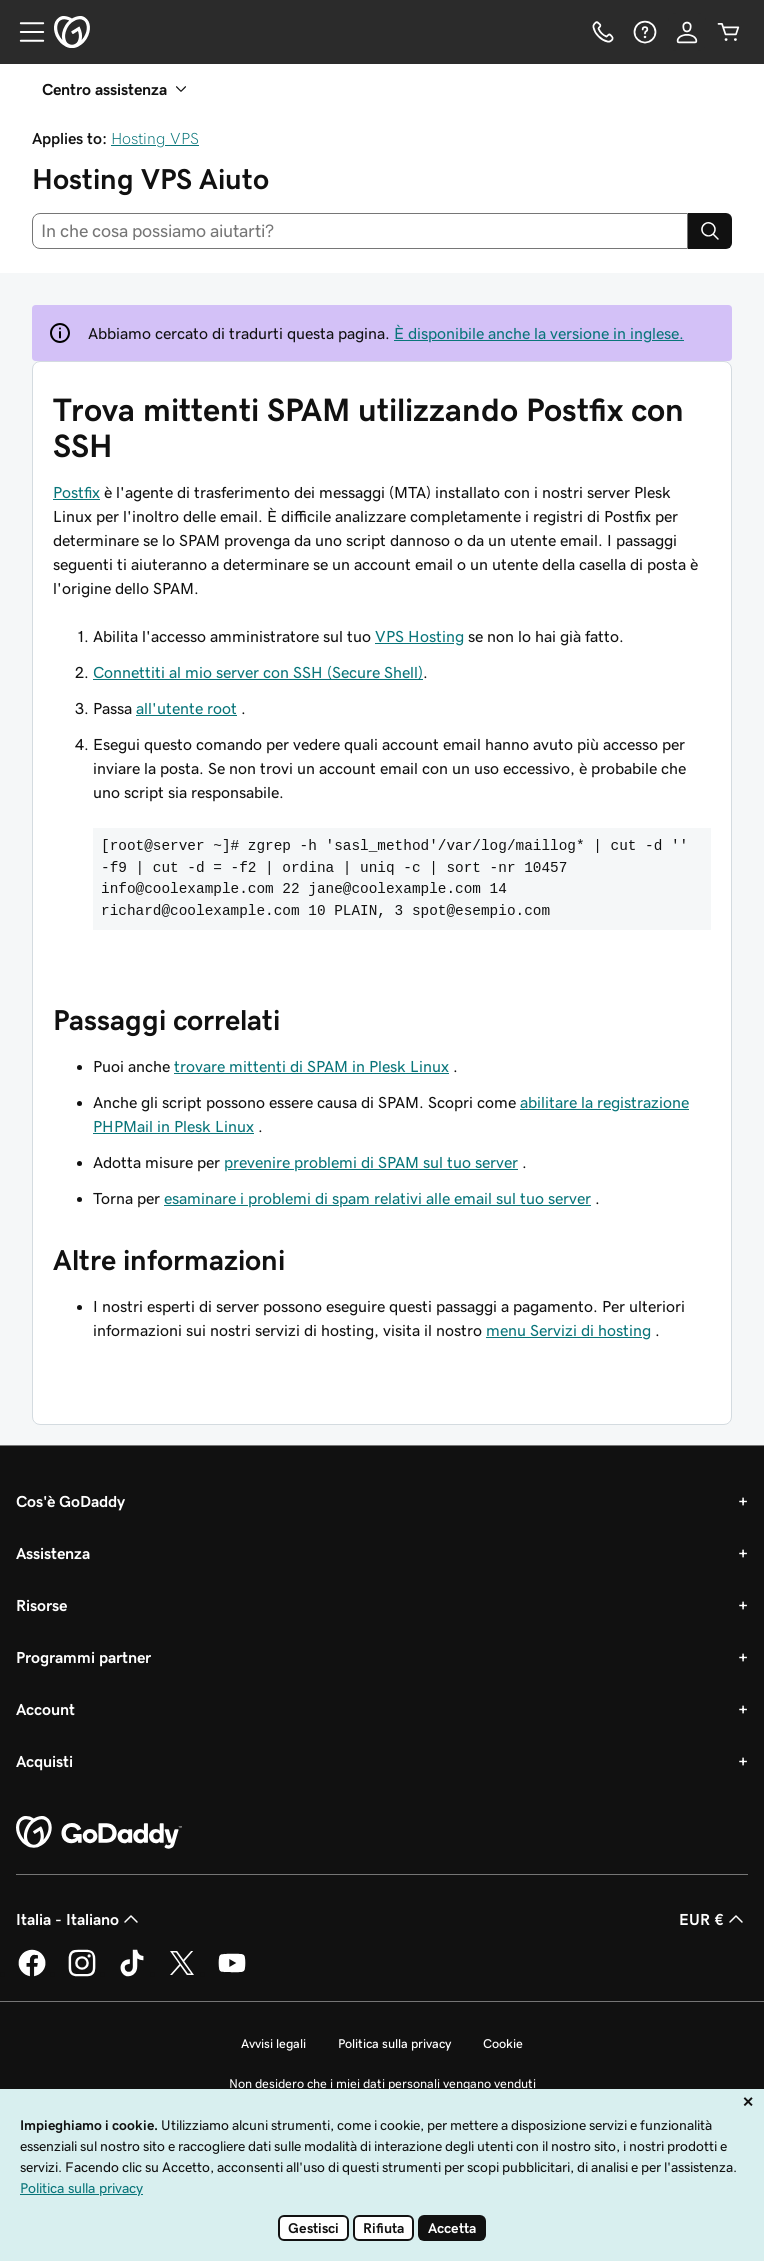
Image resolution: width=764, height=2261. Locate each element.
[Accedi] (687, 32)
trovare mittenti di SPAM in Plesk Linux (311, 1066)
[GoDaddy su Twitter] (182, 1973)
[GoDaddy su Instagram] (82, 1973)
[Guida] (645, 32)
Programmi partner (83, 1657)
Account (45, 1709)
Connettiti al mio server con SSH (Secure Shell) (258, 672)
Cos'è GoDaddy (70, 1501)
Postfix (76, 492)
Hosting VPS (155, 138)
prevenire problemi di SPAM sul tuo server (371, 1162)
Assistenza (53, 1553)
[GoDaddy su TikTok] (132, 1973)
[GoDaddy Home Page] (99, 1833)
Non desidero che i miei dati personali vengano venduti (382, 2083)
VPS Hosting (419, 636)
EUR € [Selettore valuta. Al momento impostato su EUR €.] (713, 1919)
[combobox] (360, 231)
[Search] (710, 231)
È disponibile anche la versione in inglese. (539, 333)
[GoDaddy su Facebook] (32, 1973)
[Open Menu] (24, 32)
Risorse (41, 1605)
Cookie (503, 2043)
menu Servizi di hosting (568, 1330)
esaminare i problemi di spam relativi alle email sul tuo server (377, 1198)
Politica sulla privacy (394, 2043)
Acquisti (44, 1761)
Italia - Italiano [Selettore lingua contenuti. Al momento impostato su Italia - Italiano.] (79, 1919)
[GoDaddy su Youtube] (232, 1973)
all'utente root (186, 708)
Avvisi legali (273, 2043)
